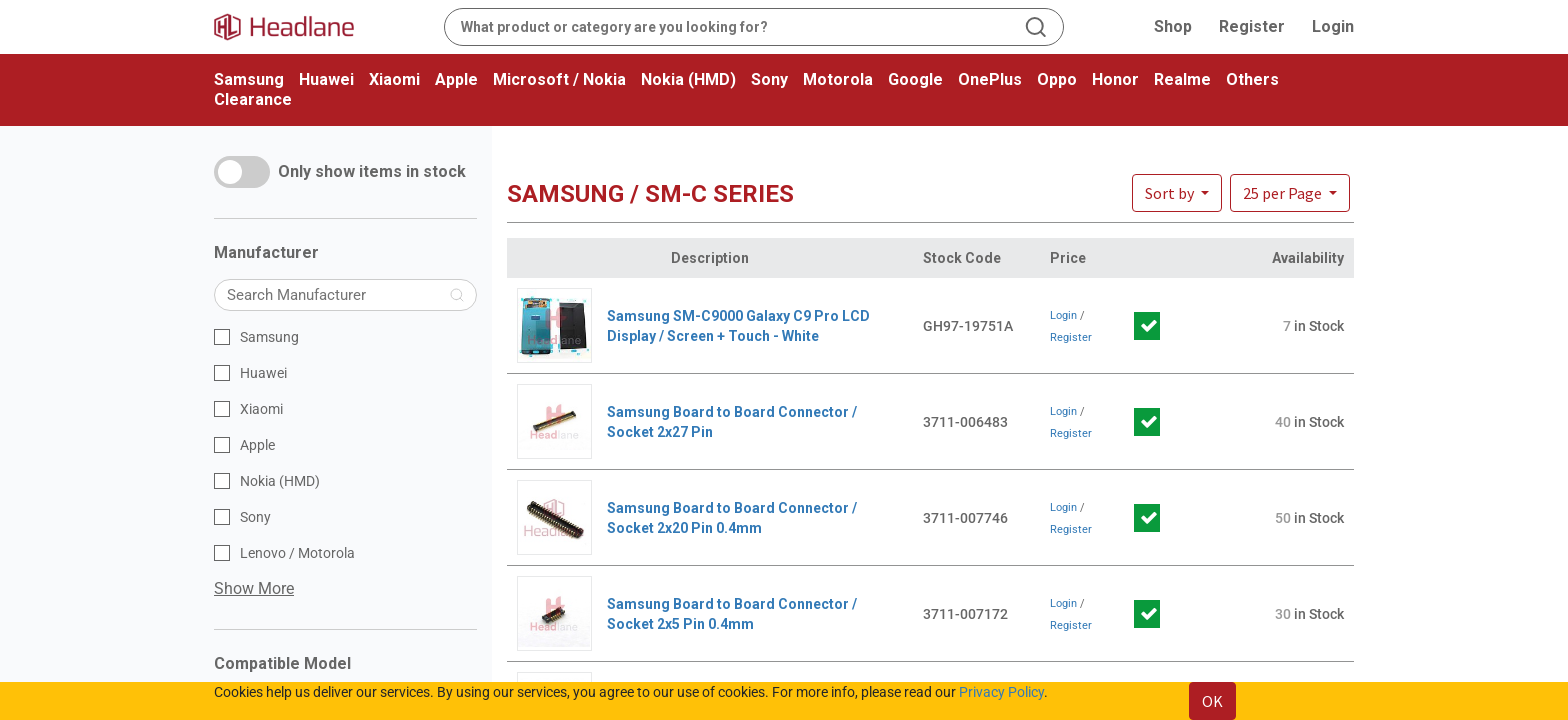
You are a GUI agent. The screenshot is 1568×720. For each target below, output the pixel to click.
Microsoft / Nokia (559, 79)
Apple (456, 79)
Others (1252, 79)
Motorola (838, 79)
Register (1252, 26)
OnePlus (990, 79)
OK (1212, 701)
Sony (769, 79)
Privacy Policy (1001, 692)
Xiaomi (394, 79)
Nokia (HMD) (688, 79)
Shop (1173, 26)
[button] (1290, 193)
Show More (254, 588)
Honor (1115, 79)
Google (915, 79)
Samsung (249, 79)
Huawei (326, 79)
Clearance (253, 99)
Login (1333, 26)
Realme (1182, 79)
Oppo (1057, 79)
